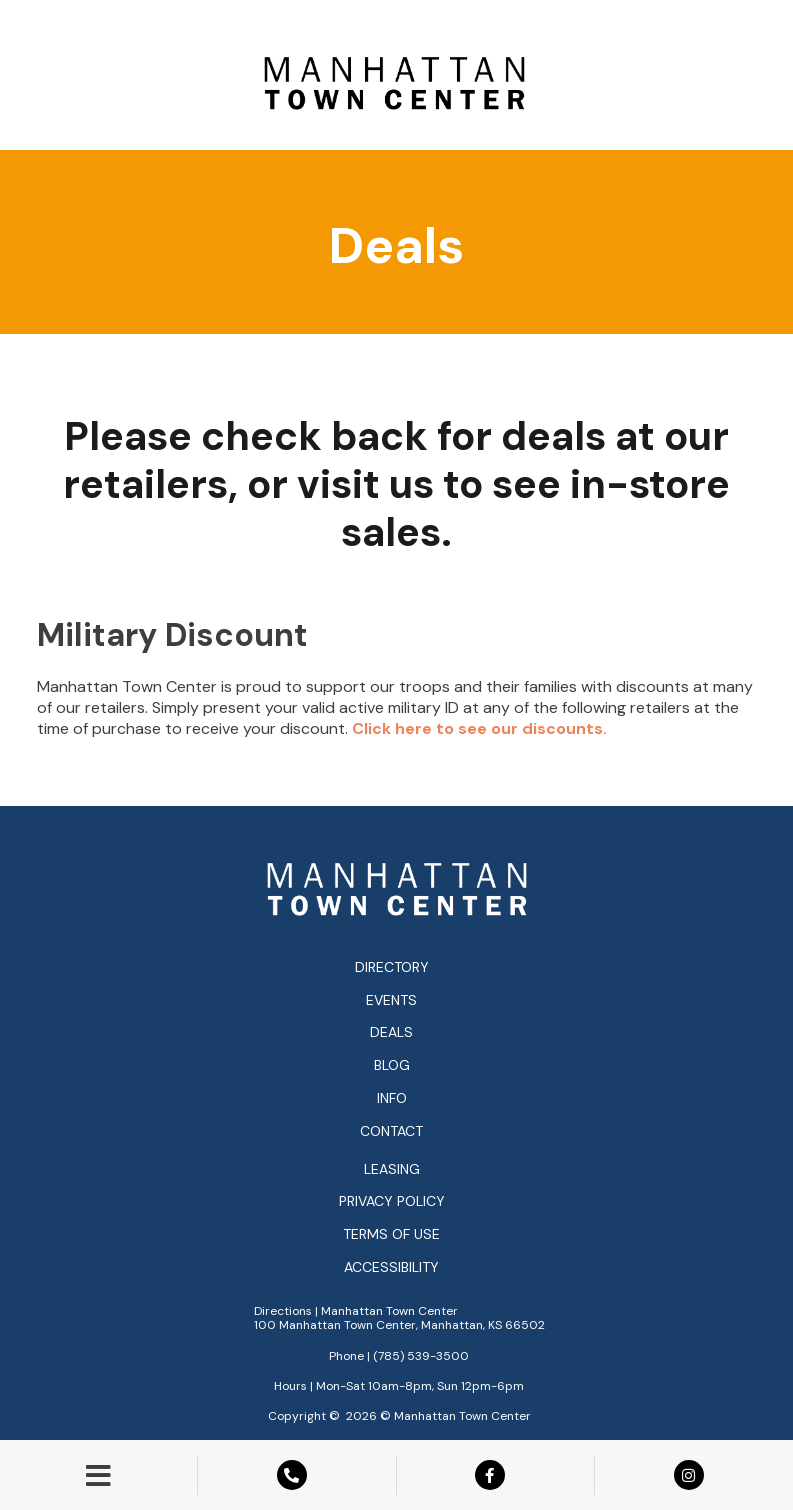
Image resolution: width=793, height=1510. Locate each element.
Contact (391, 1131)
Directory (392, 967)
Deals (391, 1032)
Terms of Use (391, 1234)
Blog (392, 1065)
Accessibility (391, 1267)
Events (391, 1000)
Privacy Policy (392, 1201)
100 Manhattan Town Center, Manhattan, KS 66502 (399, 1325)
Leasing (392, 1169)
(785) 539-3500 (421, 1356)
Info (392, 1098)
